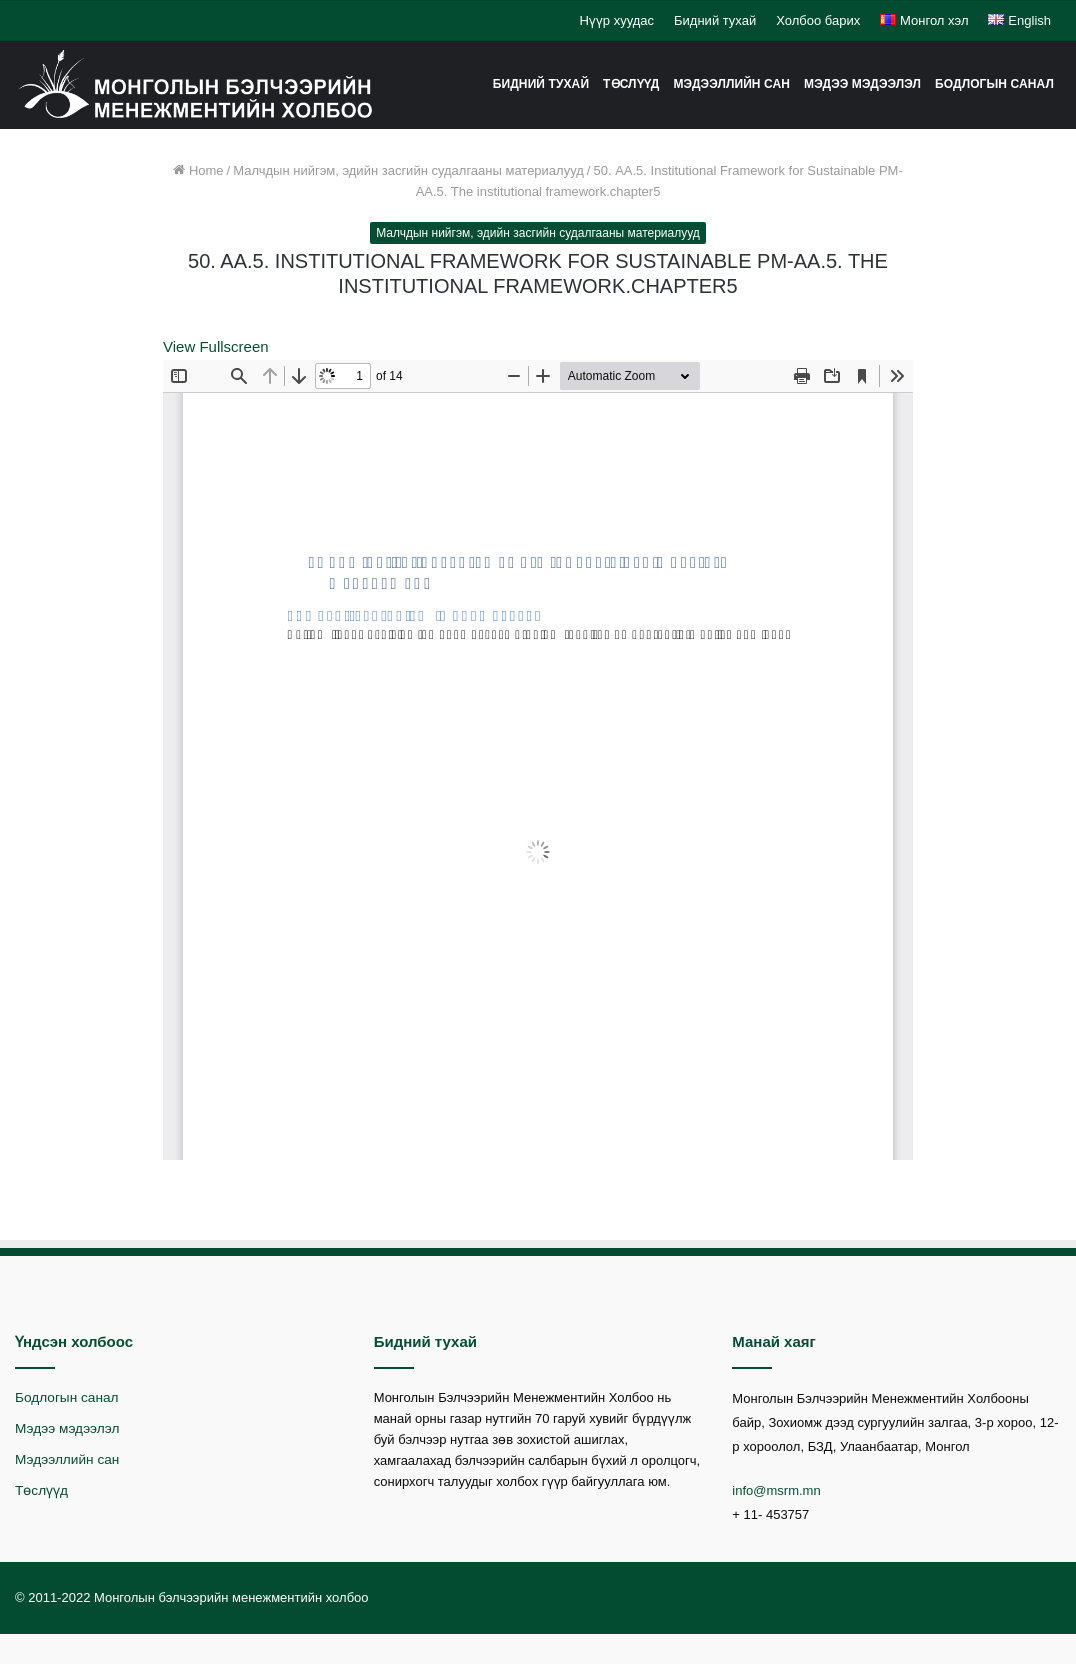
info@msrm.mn (776, 1490)
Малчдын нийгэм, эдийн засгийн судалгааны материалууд (408, 170)
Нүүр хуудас (616, 20)
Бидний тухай (715, 20)
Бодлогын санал (994, 84)
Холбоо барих (818, 20)
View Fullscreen (216, 346)
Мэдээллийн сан (731, 84)
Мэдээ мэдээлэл (862, 84)
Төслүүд (631, 84)
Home (198, 170)
